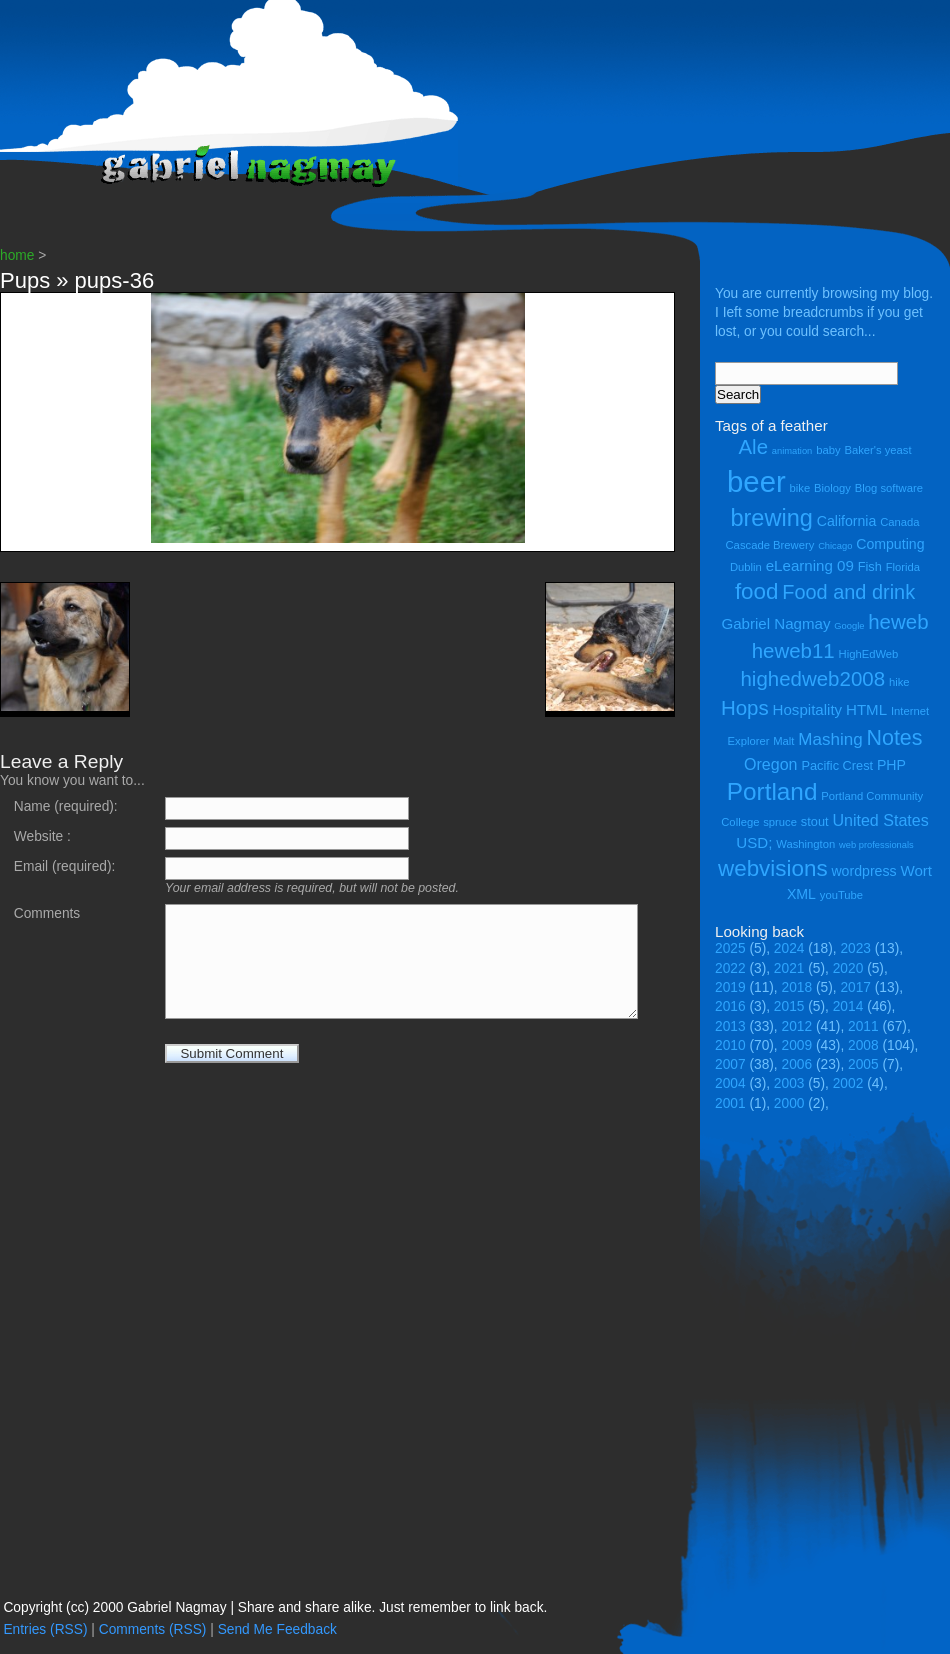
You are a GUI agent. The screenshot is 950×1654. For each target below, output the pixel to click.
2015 (789, 1006)
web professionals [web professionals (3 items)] (876, 845)
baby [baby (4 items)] (828, 450)
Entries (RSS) (45, 1629)
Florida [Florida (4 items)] (903, 567)
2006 (797, 1064)
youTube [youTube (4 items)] (841, 895)
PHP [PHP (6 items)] (891, 765)
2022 (730, 968)
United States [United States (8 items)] (880, 820)
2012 (797, 1026)
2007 (730, 1064)
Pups (25, 280)
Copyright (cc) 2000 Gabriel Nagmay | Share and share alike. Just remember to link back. (275, 1607)
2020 (848, 968)
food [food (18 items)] (757, 591)
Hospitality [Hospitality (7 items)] (808, 709)
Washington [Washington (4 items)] (805, 844)
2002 (848, 1083)
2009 (797, 1045)
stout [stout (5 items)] (815, 821)
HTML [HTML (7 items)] (866, 709)
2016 (730, 1006)
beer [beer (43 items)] (756, 481)
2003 (789, 1083)
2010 (730, 1045)
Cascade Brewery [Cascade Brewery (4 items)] (770, 545)
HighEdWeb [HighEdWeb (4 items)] (869, 654)
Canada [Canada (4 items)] (899, 522)
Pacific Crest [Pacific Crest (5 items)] (837, 765)
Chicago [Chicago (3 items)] (835, 546)
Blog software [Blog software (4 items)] (889, 488)
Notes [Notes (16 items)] (894, 738)
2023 (855, 948)
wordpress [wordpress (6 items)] (863, 871)
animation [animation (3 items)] (792, 451)
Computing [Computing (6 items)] (890, 544)
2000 (789, 1103)
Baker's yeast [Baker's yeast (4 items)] (877, 450)
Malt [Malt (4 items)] (783, 741)
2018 (797, 987)
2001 (730, 1103)
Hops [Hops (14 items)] (745, 707)
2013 (730, 1026)
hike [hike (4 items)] (899, 682)
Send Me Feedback (277, 1629)
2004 (730, 1083)
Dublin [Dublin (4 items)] (746, 567)
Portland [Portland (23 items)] (772, 791)
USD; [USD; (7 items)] (754, 842)
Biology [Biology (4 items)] (832, 488)
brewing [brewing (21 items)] (771, 518)
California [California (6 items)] (847, 521)
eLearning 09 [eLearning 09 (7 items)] (810, 565)
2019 (730, 987)
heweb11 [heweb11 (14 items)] (793, 650)
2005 (863, 1064)
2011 (863, 1026)
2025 (730, 948)
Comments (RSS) (153, 1629)
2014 (848, 1006)
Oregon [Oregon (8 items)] (771, 764)
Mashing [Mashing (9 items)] (830, 739)
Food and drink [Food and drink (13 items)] (848, 592)
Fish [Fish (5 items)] (870, 566)
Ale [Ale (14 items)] (753, 446)
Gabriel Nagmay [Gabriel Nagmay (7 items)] (775, 623)
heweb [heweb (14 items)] (898, 621)
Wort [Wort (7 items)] (916, 870)
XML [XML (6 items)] (801, 894)
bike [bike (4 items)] (800, 488)
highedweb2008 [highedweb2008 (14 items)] (812, 678)
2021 (789, 968)
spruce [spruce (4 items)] (780, 822)
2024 (789, 948)
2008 (863, 1045)
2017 (855, 987)
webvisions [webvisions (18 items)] (773, 868)
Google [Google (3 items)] (849, 626)
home (17, 255)
